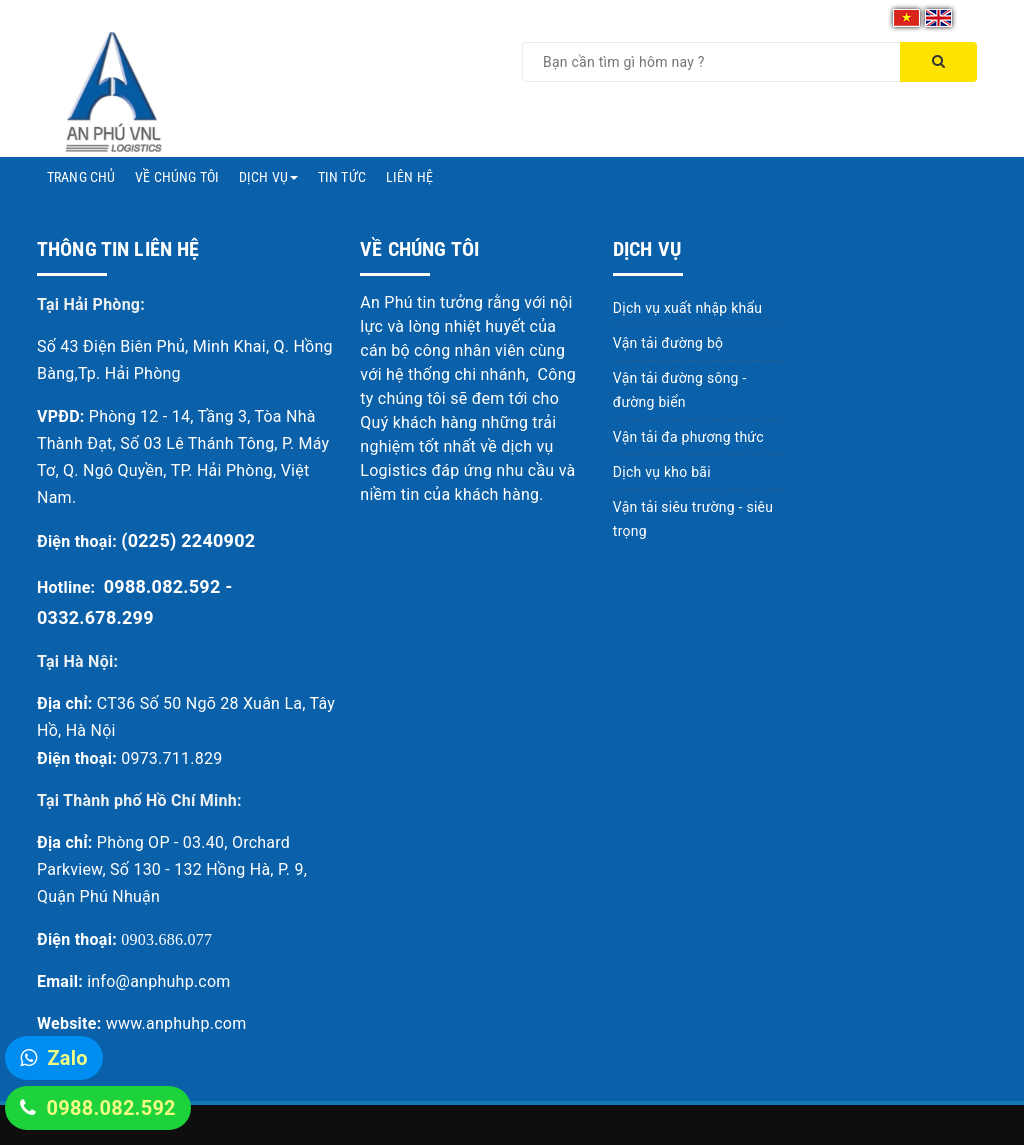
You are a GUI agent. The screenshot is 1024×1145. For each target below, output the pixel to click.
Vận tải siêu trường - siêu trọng (693, 519)
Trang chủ (81, 177)
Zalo (67, 1058)
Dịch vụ (268, 177)
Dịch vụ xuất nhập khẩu (687, 308)
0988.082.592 (110, 1108)
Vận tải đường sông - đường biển (680, 390)
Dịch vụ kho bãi (662, 472)
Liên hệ (409, 177)
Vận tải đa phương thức (688, 437)
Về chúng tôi (177, 177)
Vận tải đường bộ (668, 343)
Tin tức (342, 177)
